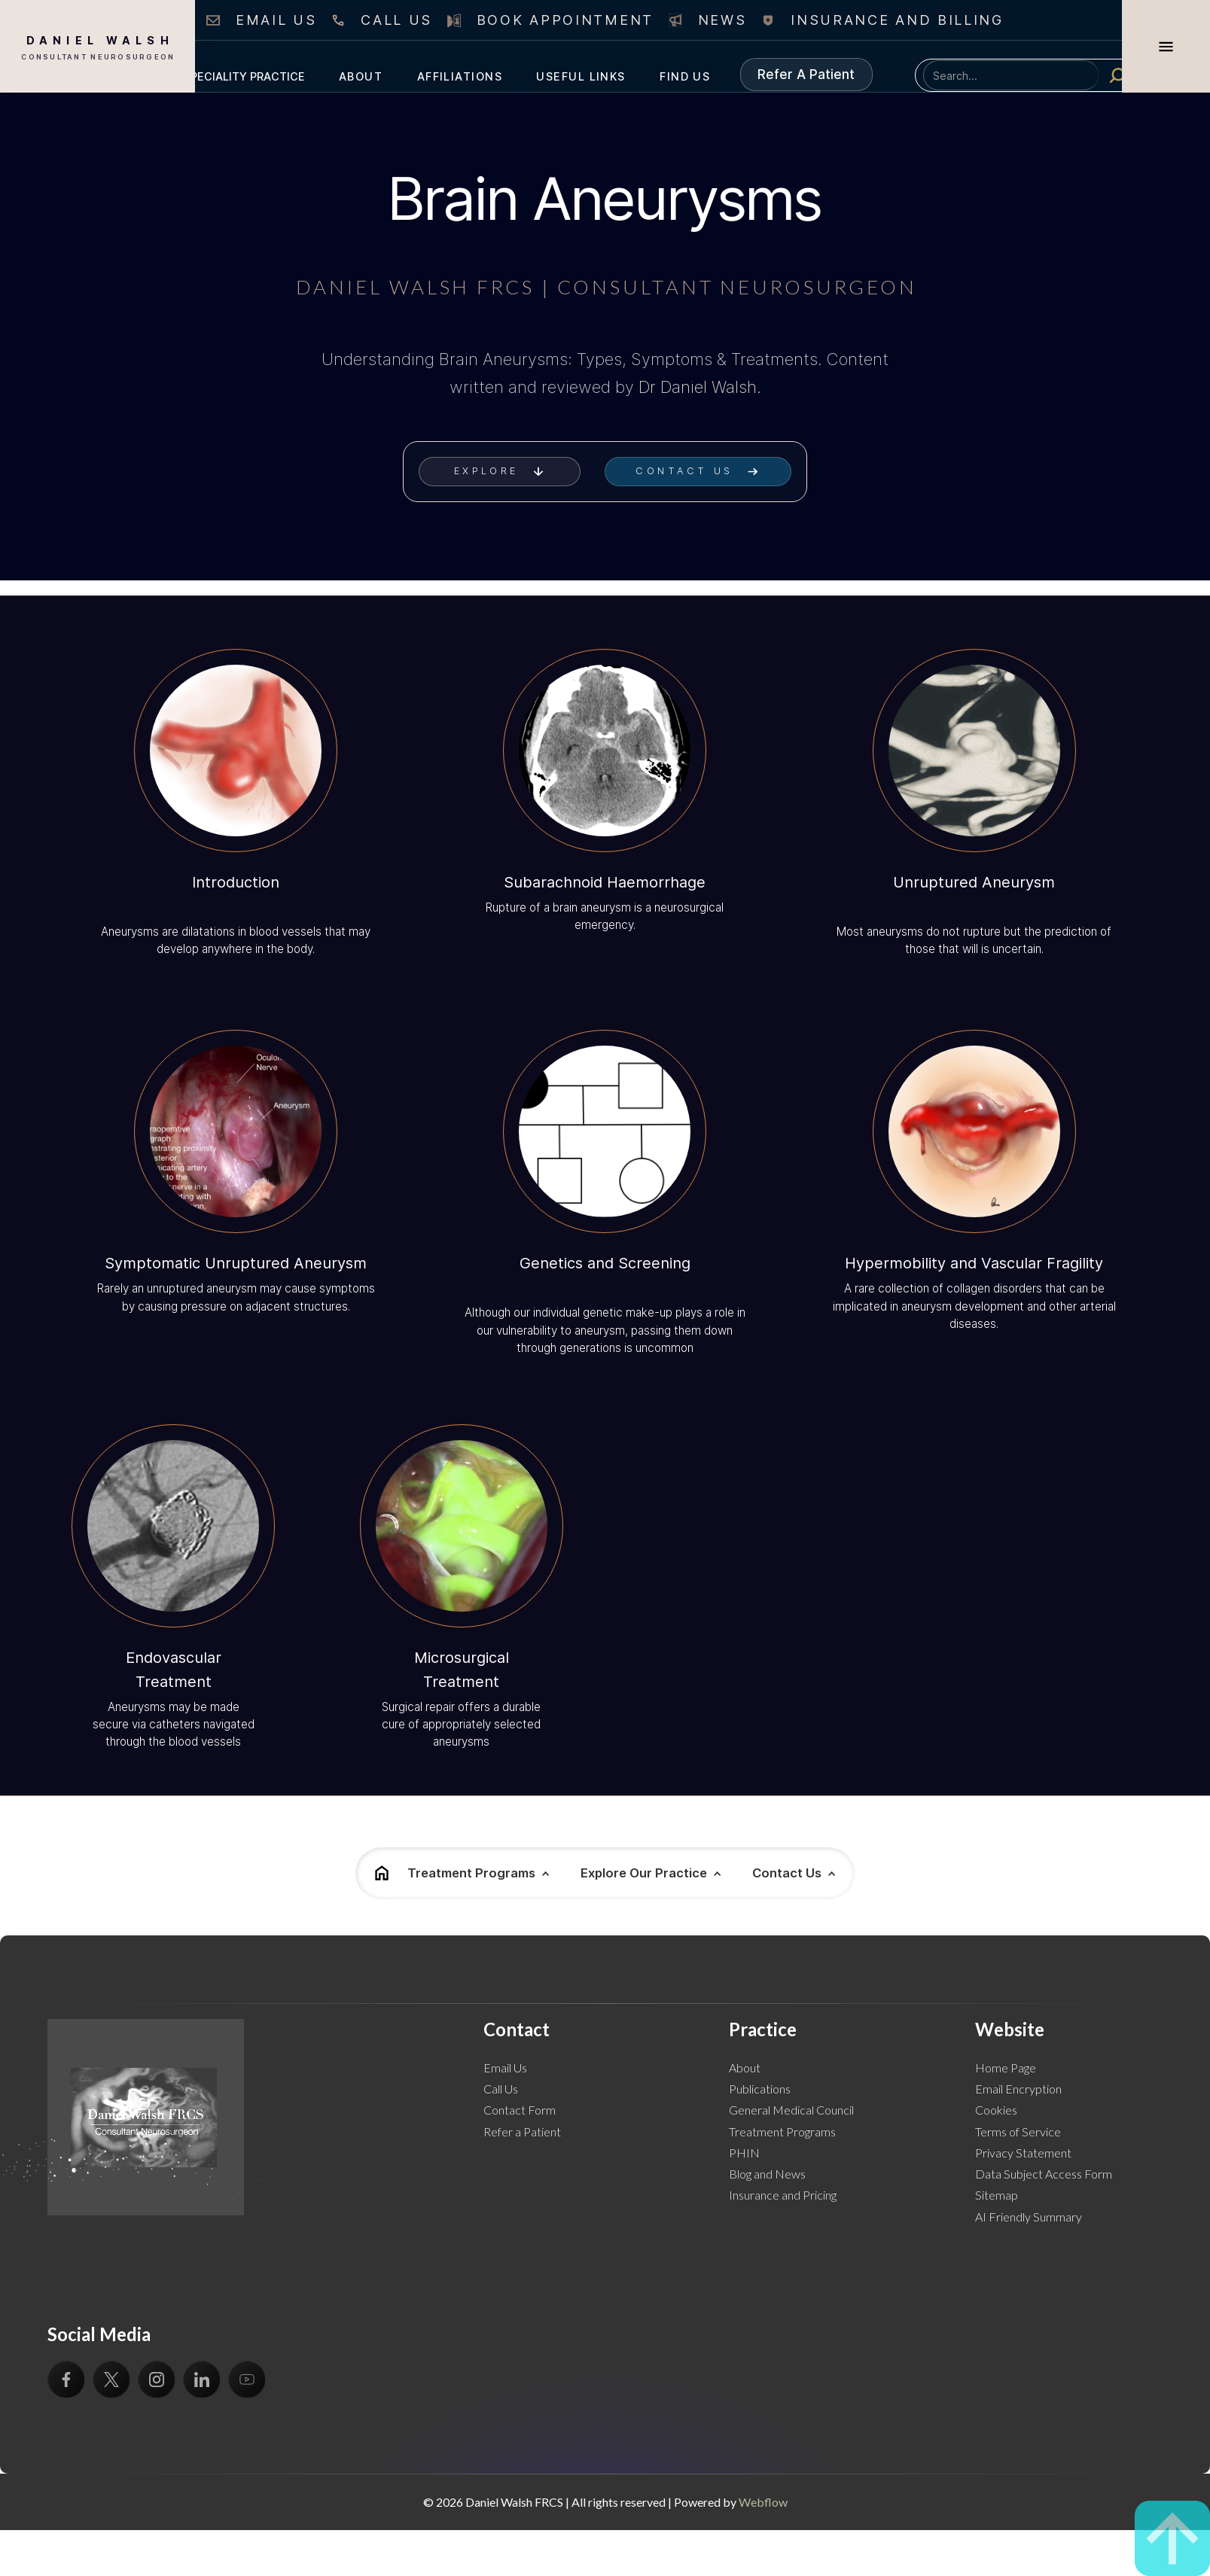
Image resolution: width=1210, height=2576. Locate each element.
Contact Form (519, 2110)
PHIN (744, 2152)
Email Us (505, 2067)
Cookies (996, 2110)
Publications (760, 2088)
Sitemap (996, 2195)
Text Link (21, 98)
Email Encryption (1018, 2088)
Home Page (1005, 2067)
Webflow (763, 2502)
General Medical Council (791, 2110)
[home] (97, 46)
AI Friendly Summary (1028, 2216)
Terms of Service (1018, 2131)
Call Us (500, 2088)
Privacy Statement (1023, 2152)
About (744, 2067)
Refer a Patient (522, 2131)
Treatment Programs (782, 2131)
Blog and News (767, 2173)
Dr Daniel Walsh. (700, 387)
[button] (244, 75)
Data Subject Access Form (1043, 2173)
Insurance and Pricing (783, 2195)
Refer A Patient (806, 74)
